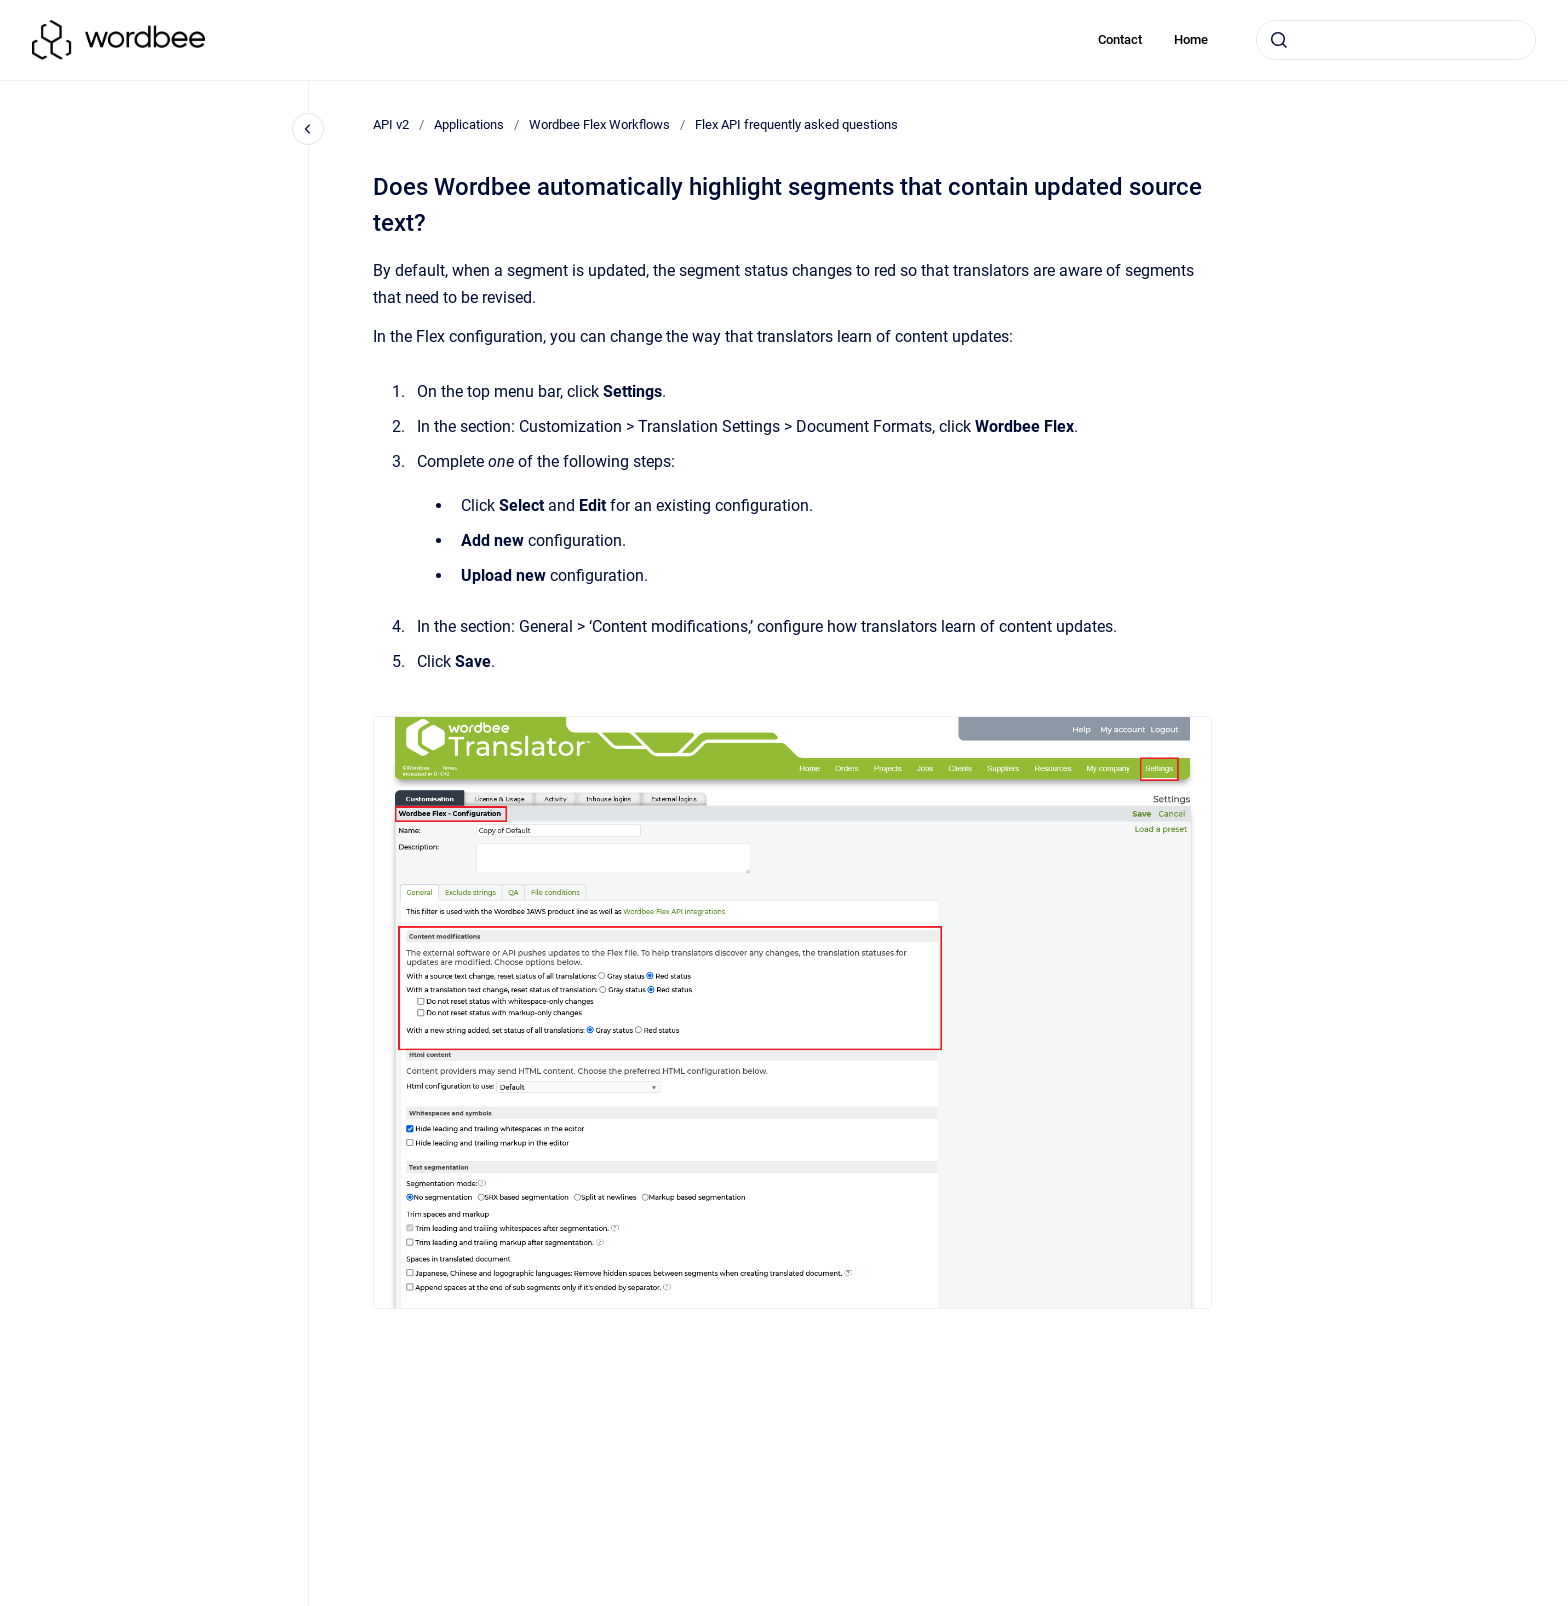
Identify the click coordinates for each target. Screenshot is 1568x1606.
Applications (469, 124)
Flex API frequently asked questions (796, 124)
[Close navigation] (308, 129)
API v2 (391, 124)
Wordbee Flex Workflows (599, 124)
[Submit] (1279, 40)
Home (1191, 39)
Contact (1120, 39)
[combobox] (1396, 40)
